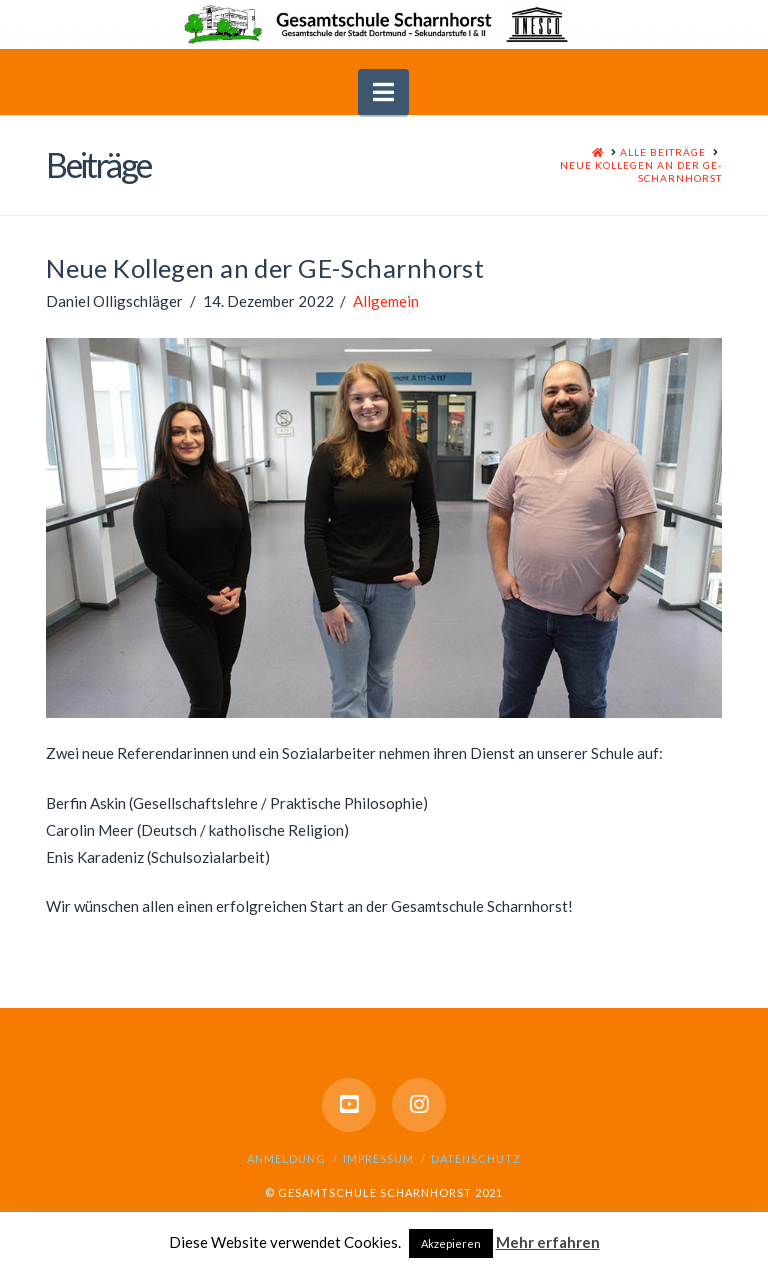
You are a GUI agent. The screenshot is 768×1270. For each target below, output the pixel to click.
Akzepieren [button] (451, 1243)
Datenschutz (476, 1158)
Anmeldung (286, 1158)
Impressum (378, 1158)
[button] (383, 92)
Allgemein (386, 301)
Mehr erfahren (548, 1242)
